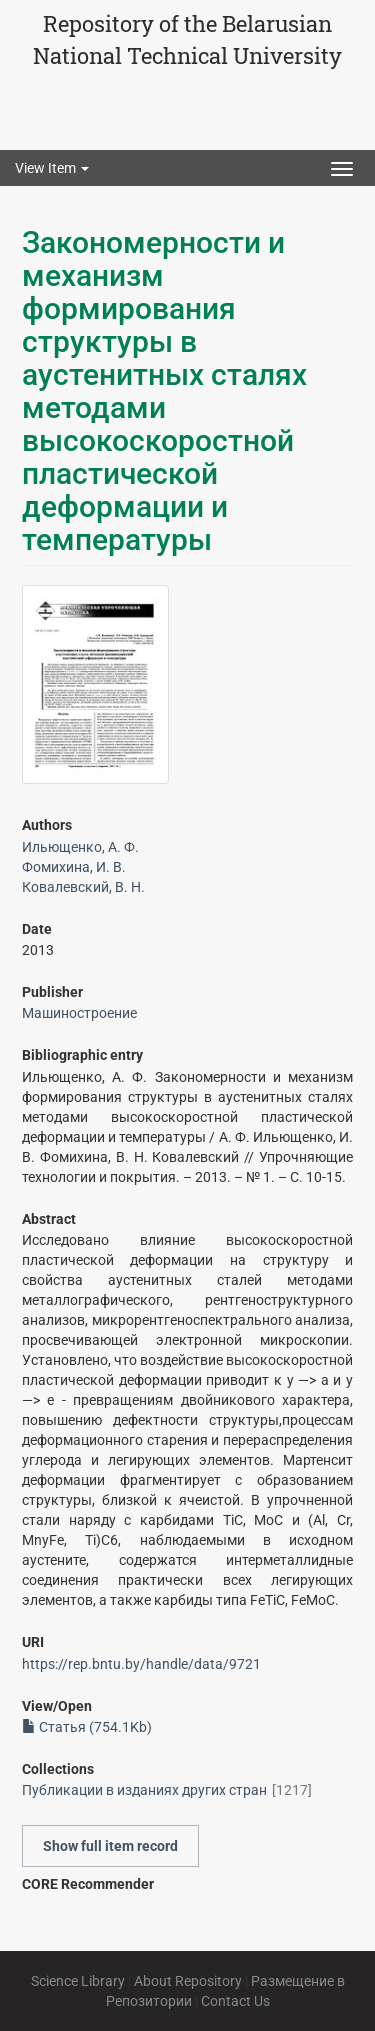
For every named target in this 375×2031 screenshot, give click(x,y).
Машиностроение (79, 1013)
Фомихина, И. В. (74, 867)
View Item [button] (52, 168)
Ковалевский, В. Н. (83, 887)
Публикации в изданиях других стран (144, 1790)
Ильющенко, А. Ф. (80, 847)
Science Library (78, 1981)
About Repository (188, 1981)
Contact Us (235, 2001)
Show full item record (110, 1846)
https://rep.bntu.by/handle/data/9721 (141, 1664)
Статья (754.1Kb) (87, 1727)
